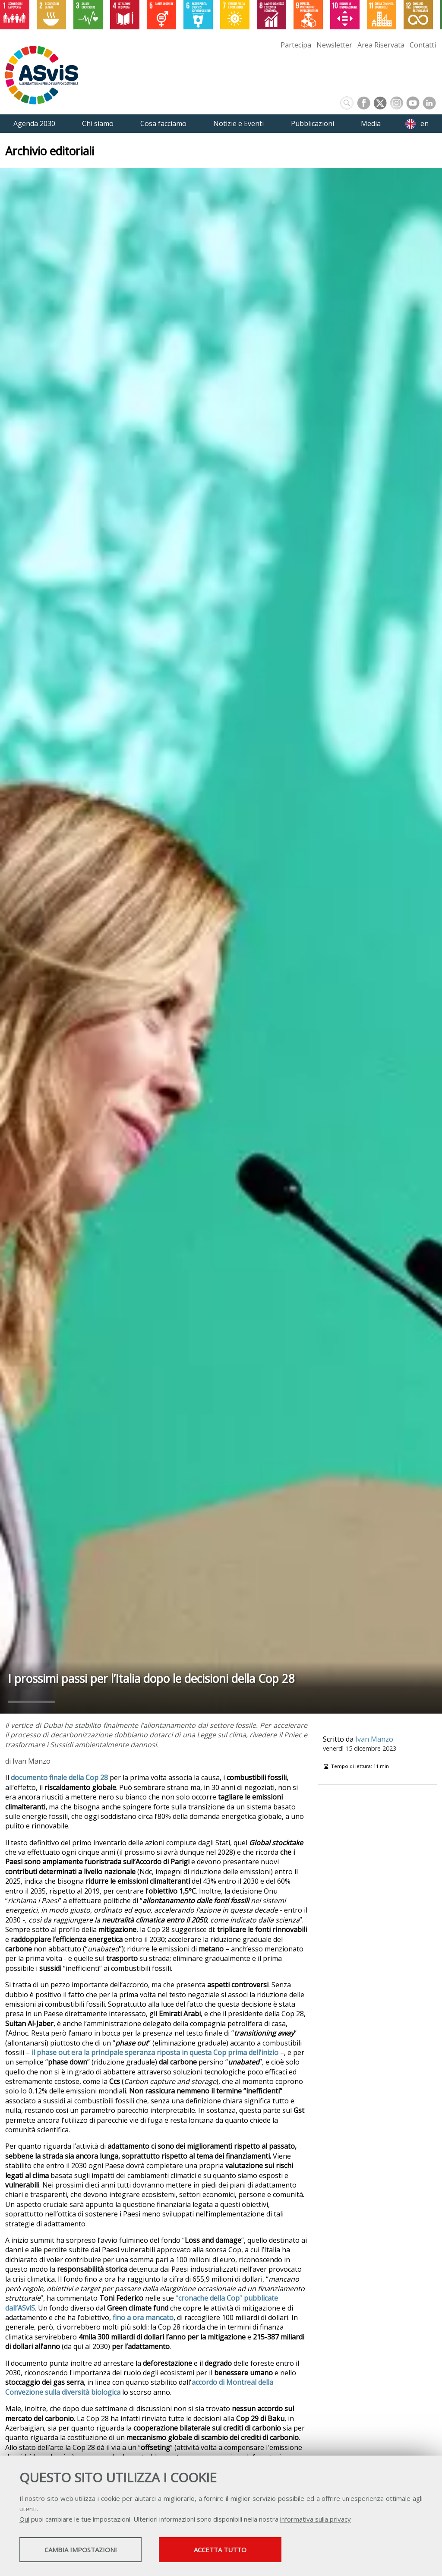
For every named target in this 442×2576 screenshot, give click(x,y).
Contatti (423, 45)
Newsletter (334, 45)
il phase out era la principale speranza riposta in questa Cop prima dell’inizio (155, 2052)
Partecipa (296, 45)
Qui (24, 2520)
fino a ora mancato (143, 2317)
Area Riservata (380, 45)
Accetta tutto (243, 2550)
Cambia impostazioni (87, 2550)
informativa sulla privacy (315, 2520)
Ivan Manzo (374, 1739)
